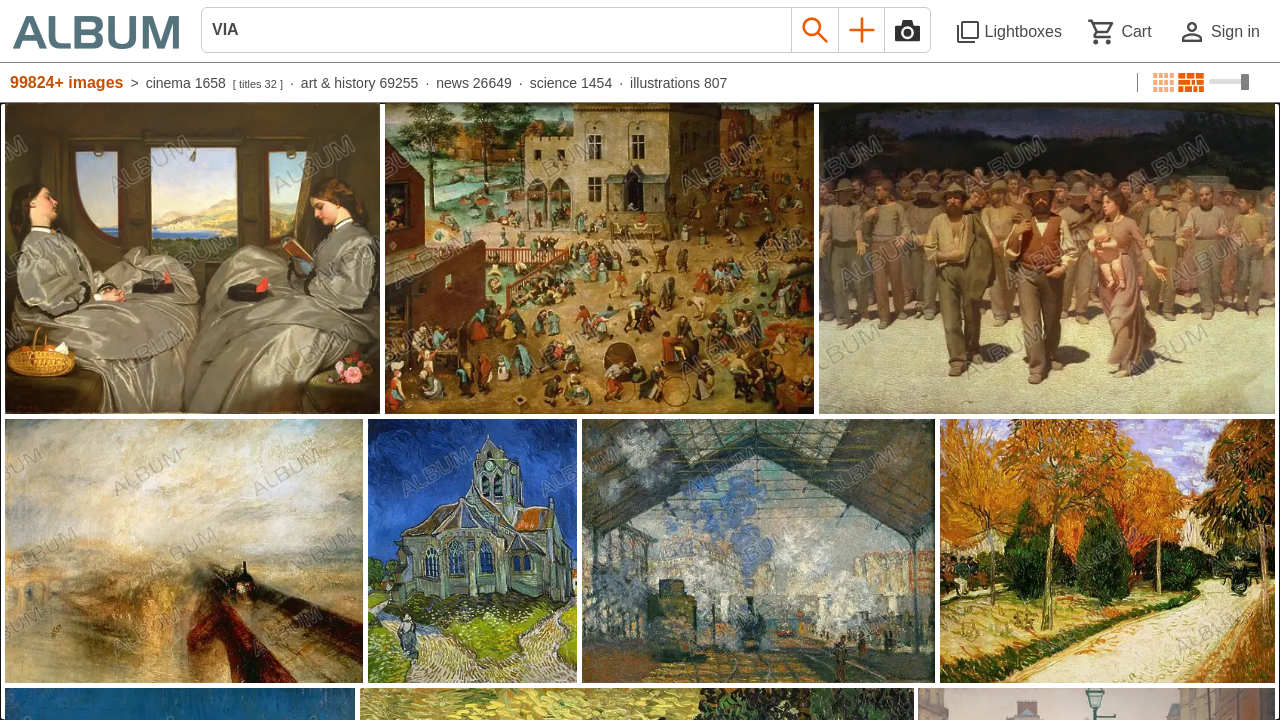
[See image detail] (192, 258)
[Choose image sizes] (1229, 82)
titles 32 (258, 84)
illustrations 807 (678, 83)
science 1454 (571, 83)
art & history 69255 (360, 83)
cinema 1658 (186, 83)
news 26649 (474, 83)
